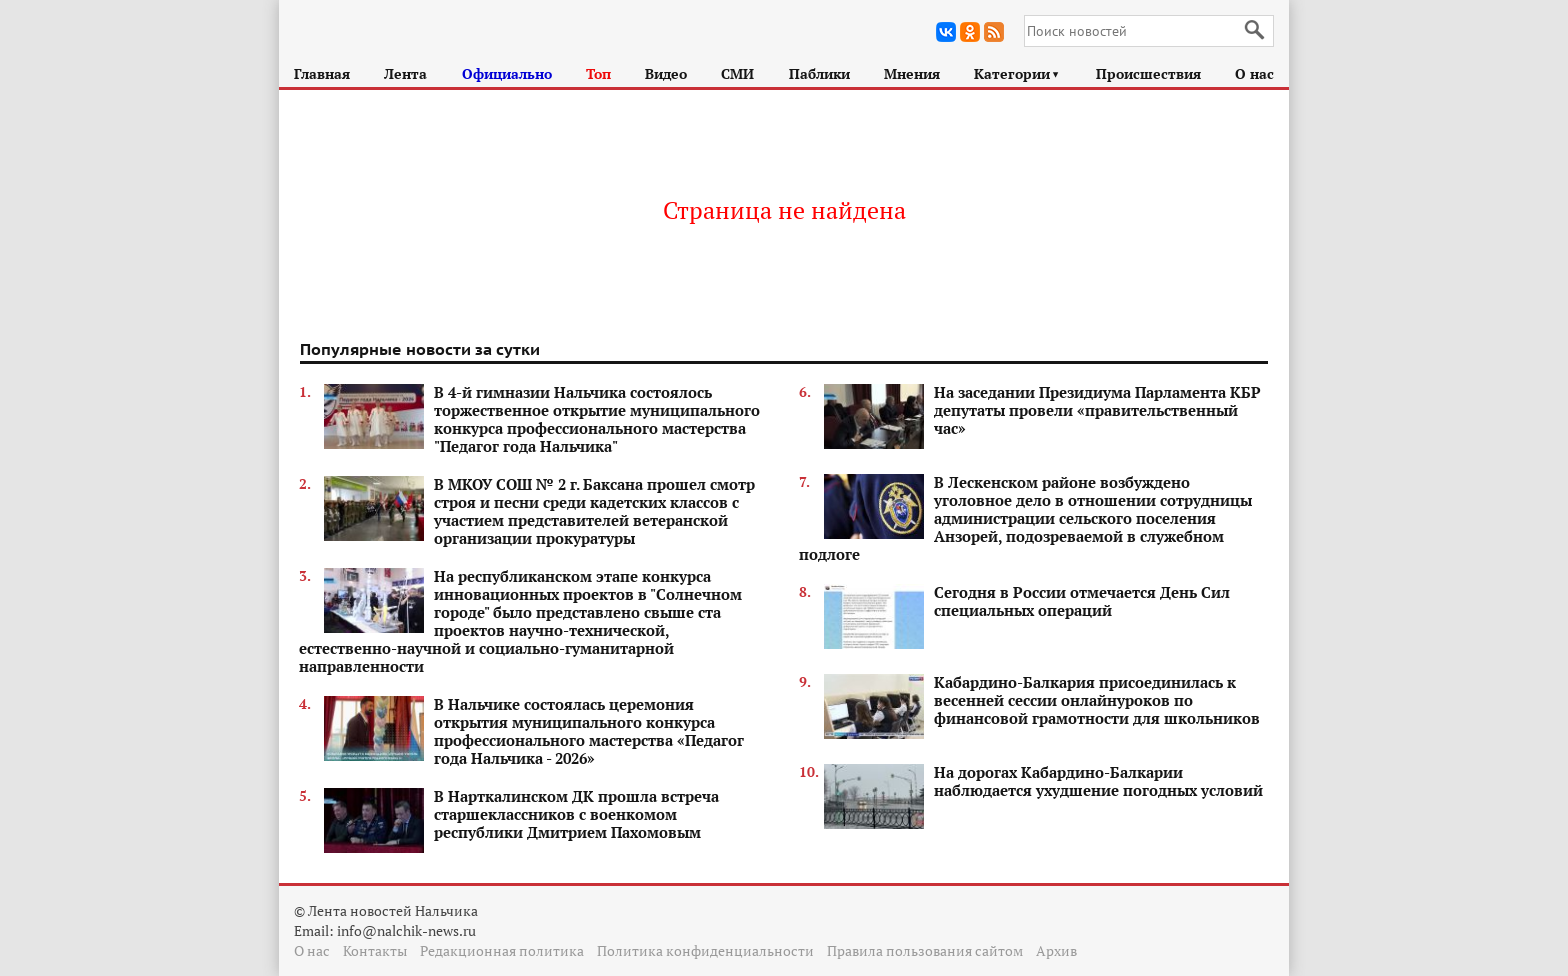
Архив (1056, 950)
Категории (1017, 73)
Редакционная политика (502, 950)
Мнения (912, 73)
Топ (598, 73)
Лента (405, 73)
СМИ (737, 73)
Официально (507, 73)
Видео (666, 73)
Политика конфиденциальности (705, 950)
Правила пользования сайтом (925, 950)
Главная (322, 73)
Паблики (819, 73)
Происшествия (1148, 73)
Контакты (375, 950)
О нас (1254, 73)
